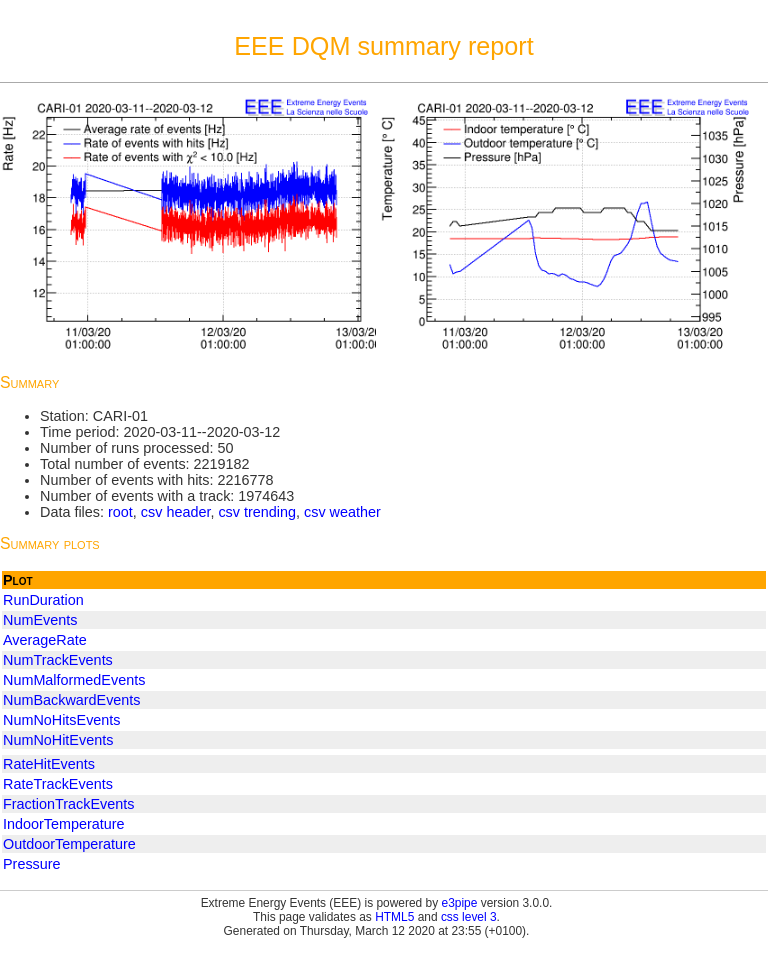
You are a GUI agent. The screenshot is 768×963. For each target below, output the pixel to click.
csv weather (342, 512)
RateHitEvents (49, 764)
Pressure (32, 864)
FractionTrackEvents (68, 804)
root (120, 512)
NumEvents (40, 620)
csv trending (257, 512)
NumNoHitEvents (58, 740)
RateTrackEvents (58, 784)
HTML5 (394, 917)
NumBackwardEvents (72, 700)
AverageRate (45, 640)
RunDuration (43, 600)
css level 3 (469, 917)
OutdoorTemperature (69, 844)
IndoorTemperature (64, 824)
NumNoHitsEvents (62, 720)
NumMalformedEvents (74, 680)
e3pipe (460, 903)
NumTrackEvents (58, 660)
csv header (176, 512)
